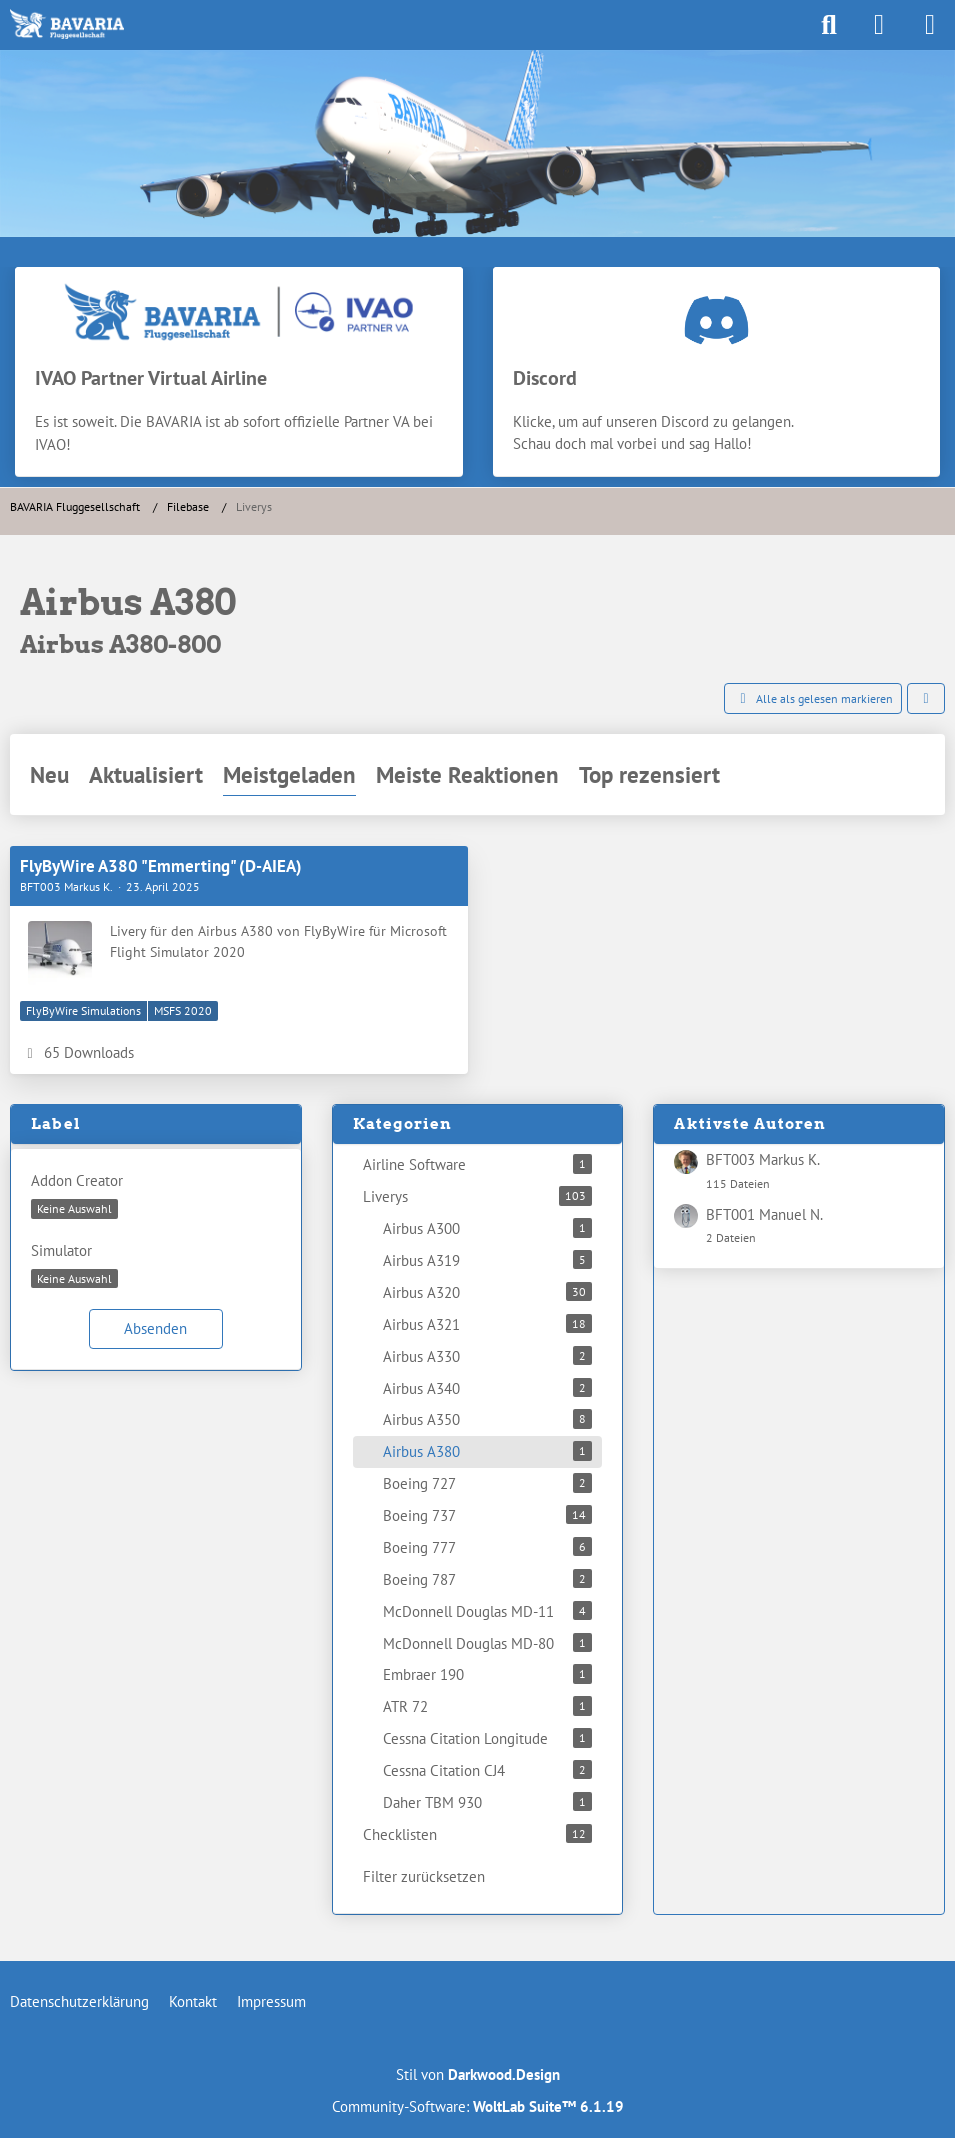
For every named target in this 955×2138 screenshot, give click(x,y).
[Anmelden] (879, 25)
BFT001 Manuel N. (764, 1214)
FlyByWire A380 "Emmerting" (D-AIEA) (161, 866)
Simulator (61, 1250)
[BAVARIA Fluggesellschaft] (67, 24)
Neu (49, 774)
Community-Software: (478, 2106)
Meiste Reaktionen (467, 774)
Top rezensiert (649, 774)
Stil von (478, 2074)
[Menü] (929, 25)
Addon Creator (77, 1180)
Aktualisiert (146, 774)
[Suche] (829, 25)
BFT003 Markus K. (763, 1159)
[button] (926, 699)
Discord (545, 378)
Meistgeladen (289, 774)
